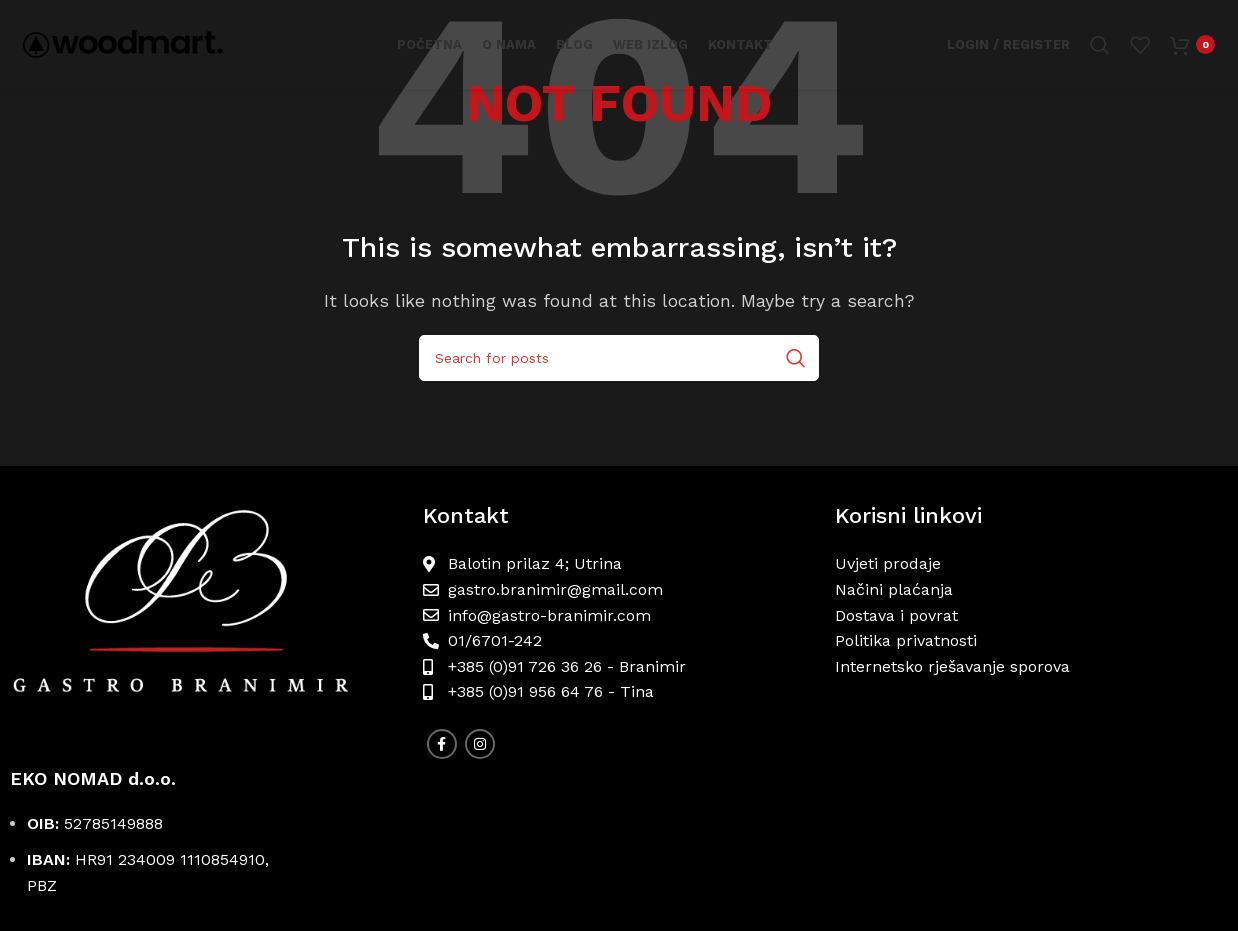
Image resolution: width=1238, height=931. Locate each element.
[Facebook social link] (442, 744)
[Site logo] (123, 43)
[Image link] (206, 616)
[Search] (1100, 45)
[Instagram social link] (480, 744)
